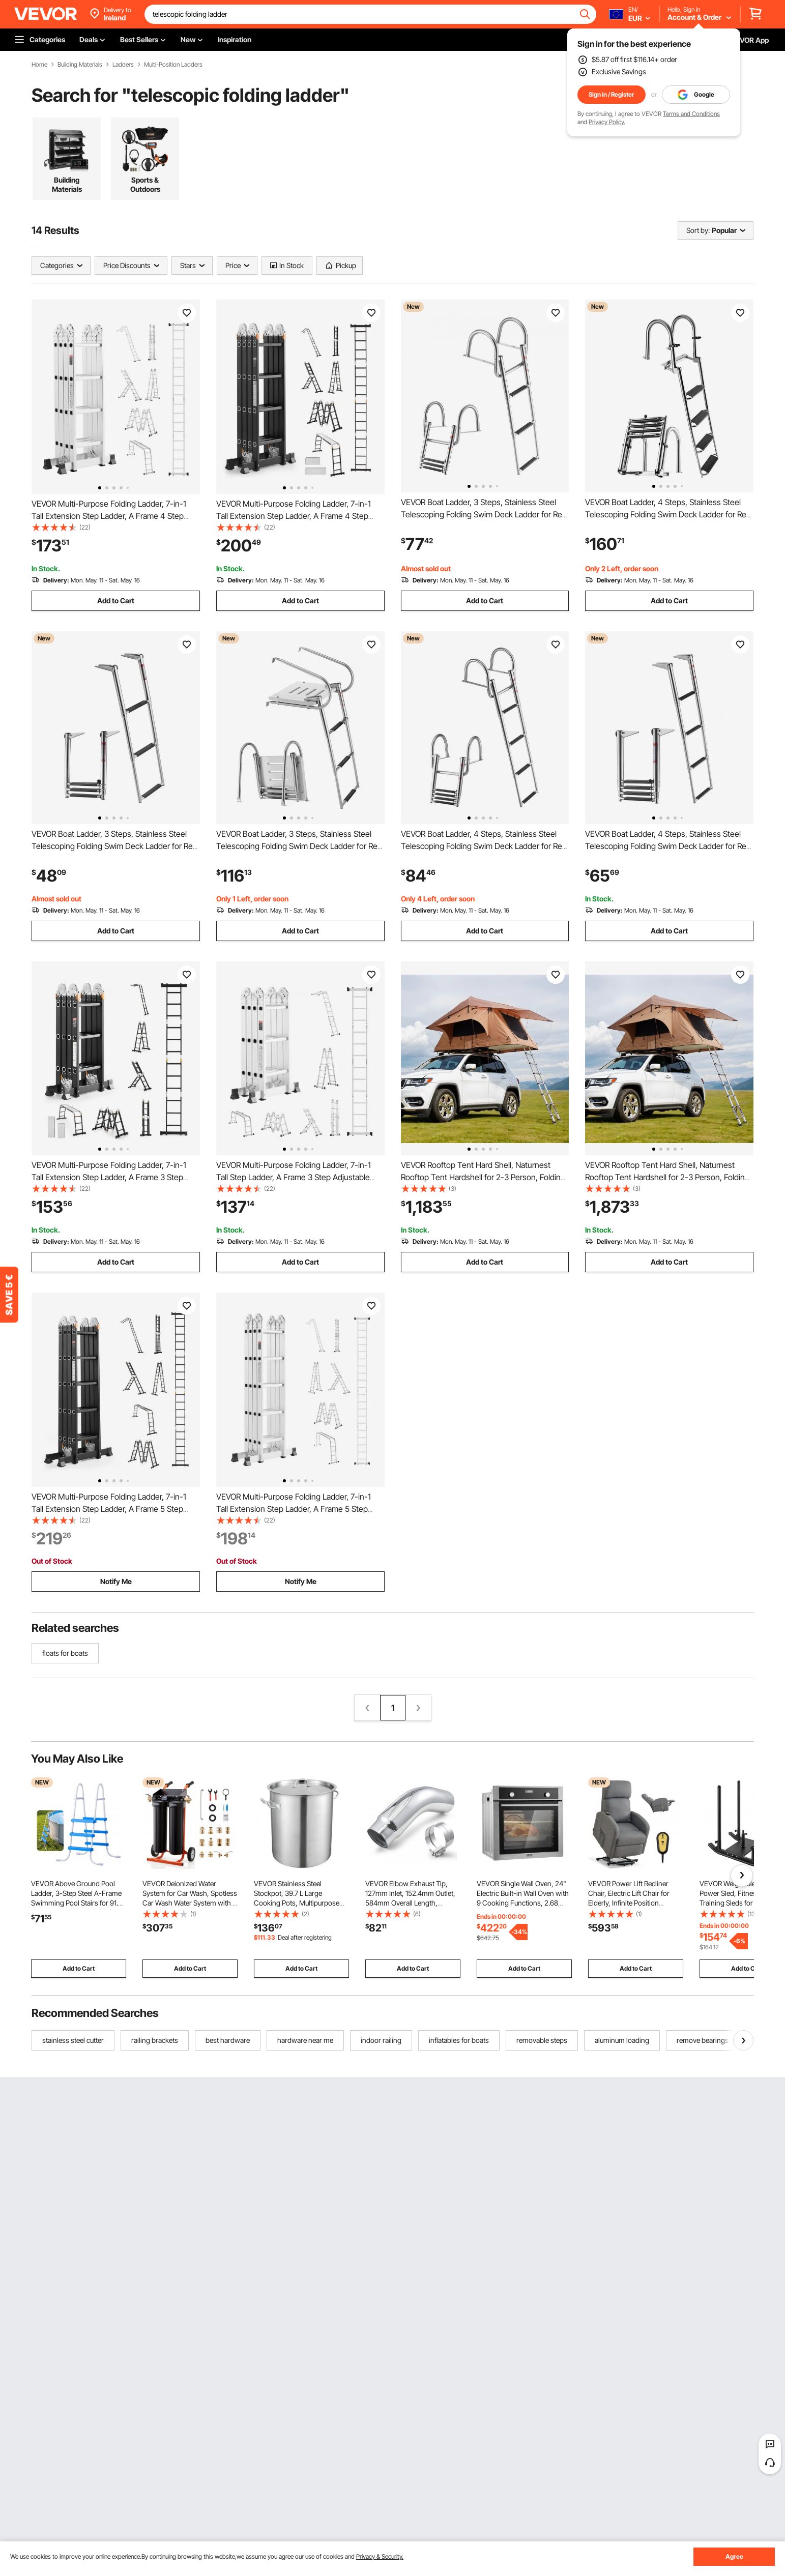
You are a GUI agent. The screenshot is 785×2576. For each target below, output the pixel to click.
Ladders (123, 64)
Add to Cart (115, 600)
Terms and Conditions (691, 114)
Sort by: (698, 230)
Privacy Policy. (607, 122)
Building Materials (79, 64)
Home (39, 64)
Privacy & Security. (379, 2556)
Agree (734, 2556)
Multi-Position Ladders (173, 64)
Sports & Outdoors (145, 184)
